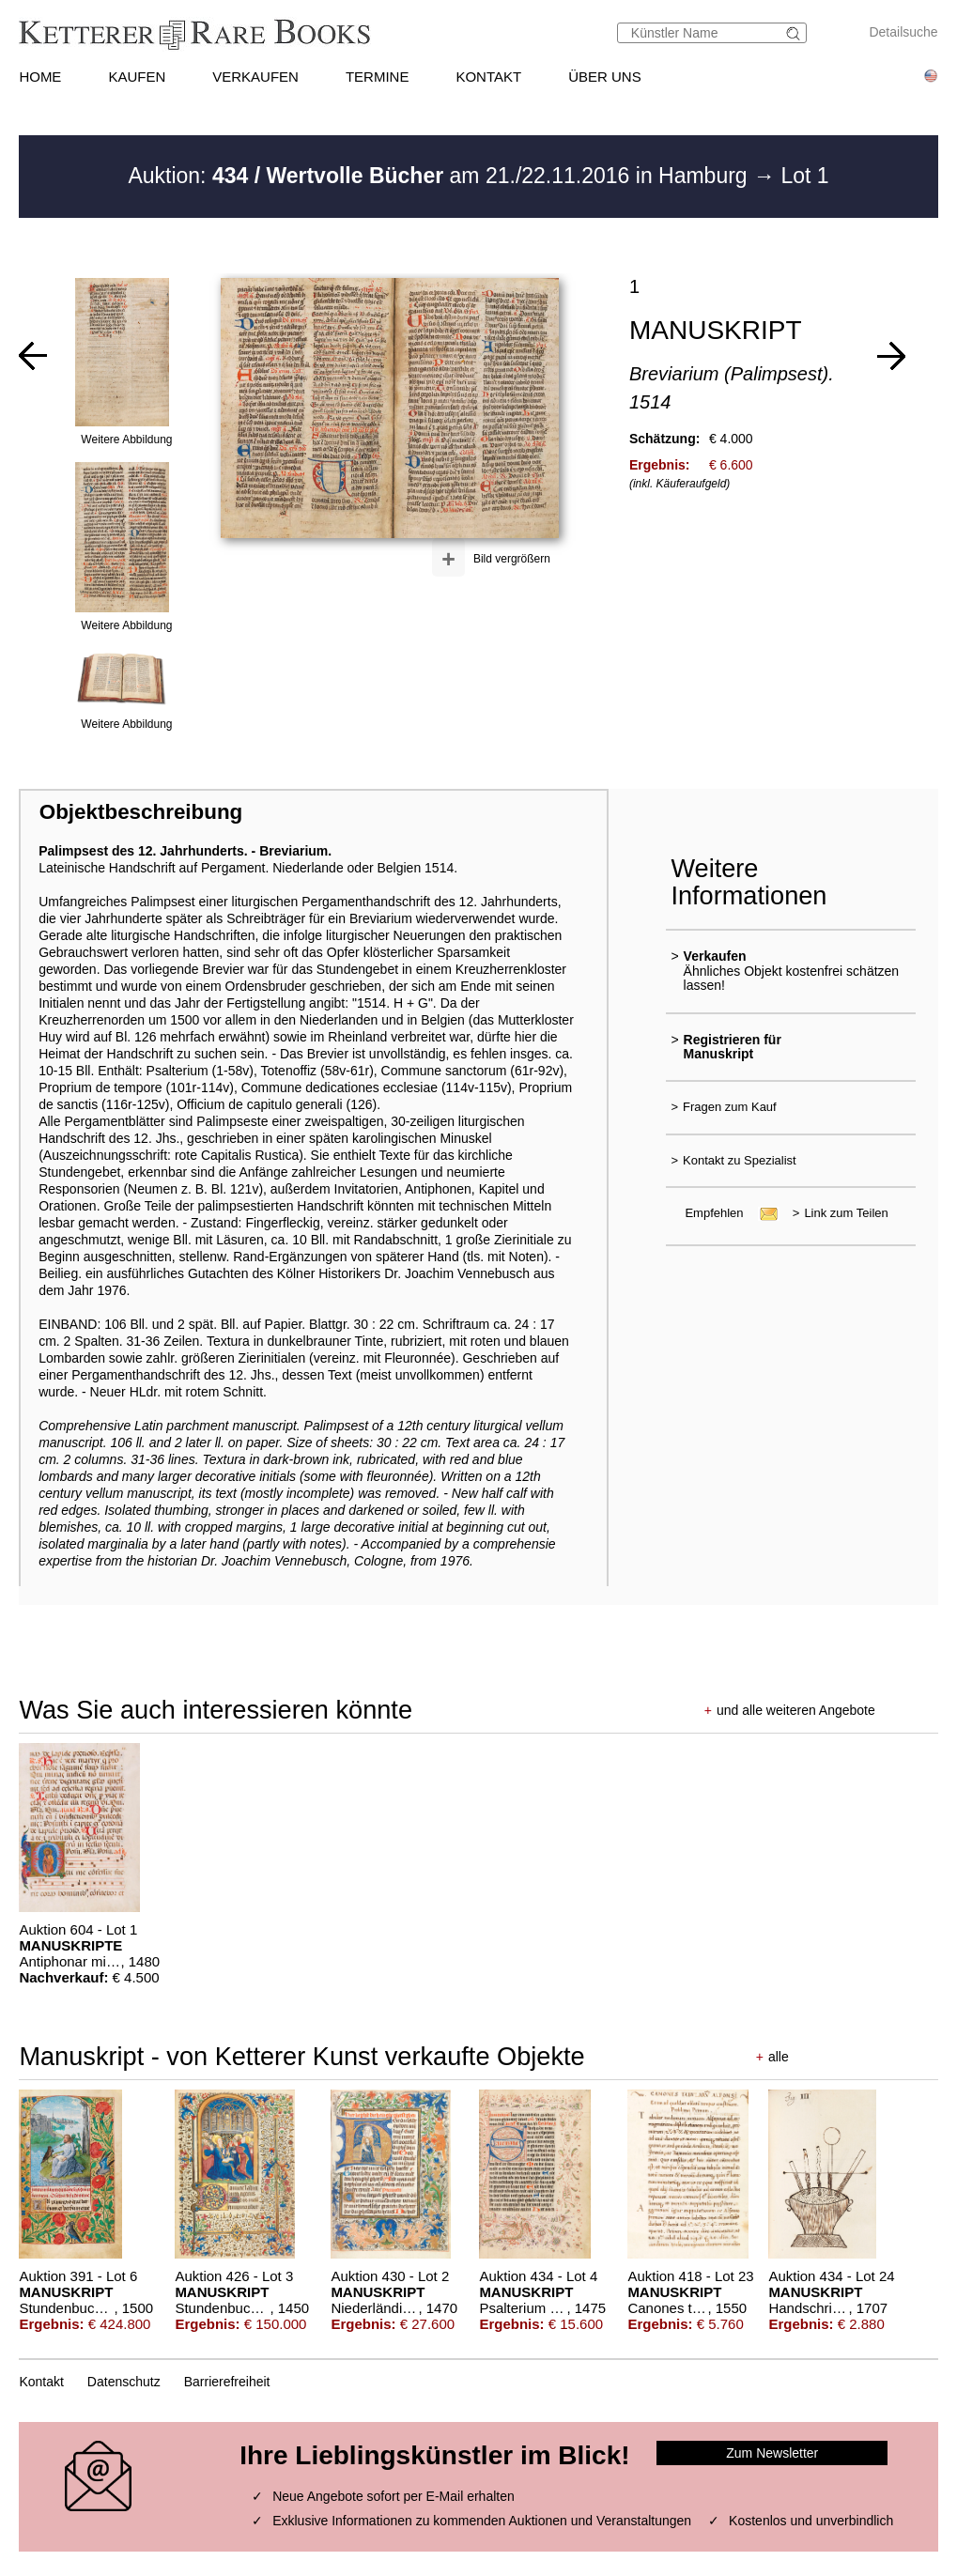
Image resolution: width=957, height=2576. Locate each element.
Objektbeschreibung (140, 812)
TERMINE (377, 77)
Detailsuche (903, 31)
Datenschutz (124, 2381)
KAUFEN (136, 77)
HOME (40, 77)
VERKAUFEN (255, 77)
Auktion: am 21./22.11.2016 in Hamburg (440, 175)
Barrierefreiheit (227, 2381)
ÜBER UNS (604, 77)
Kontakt (41, 2381)
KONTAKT (488, 77)
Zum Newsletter (772, 2452)
